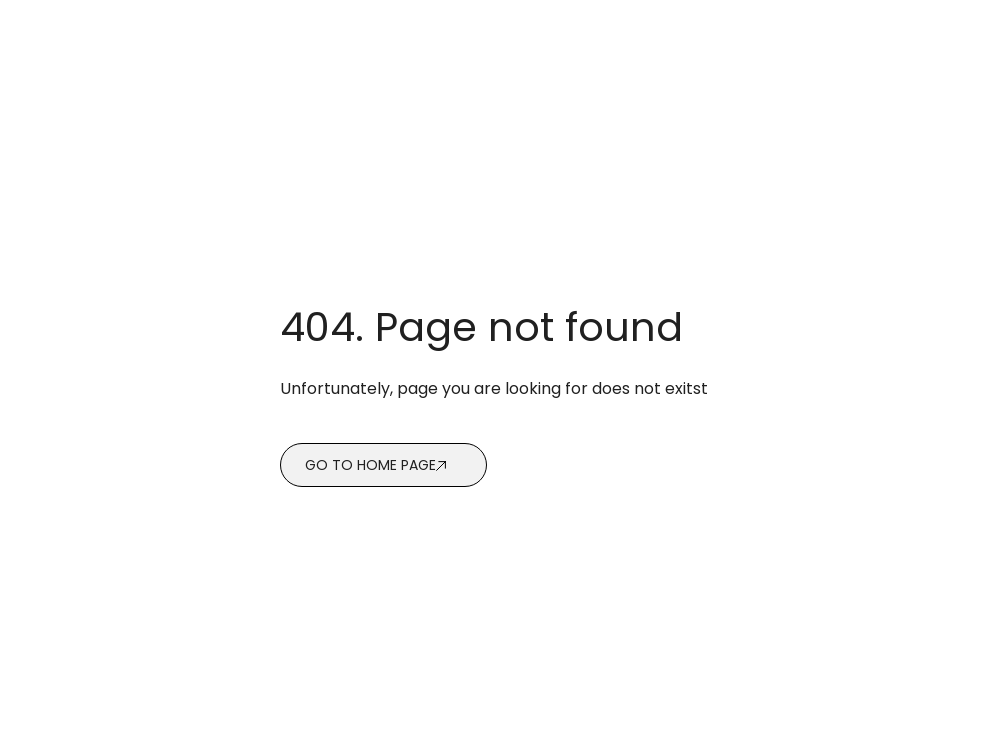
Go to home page (370, 465)
